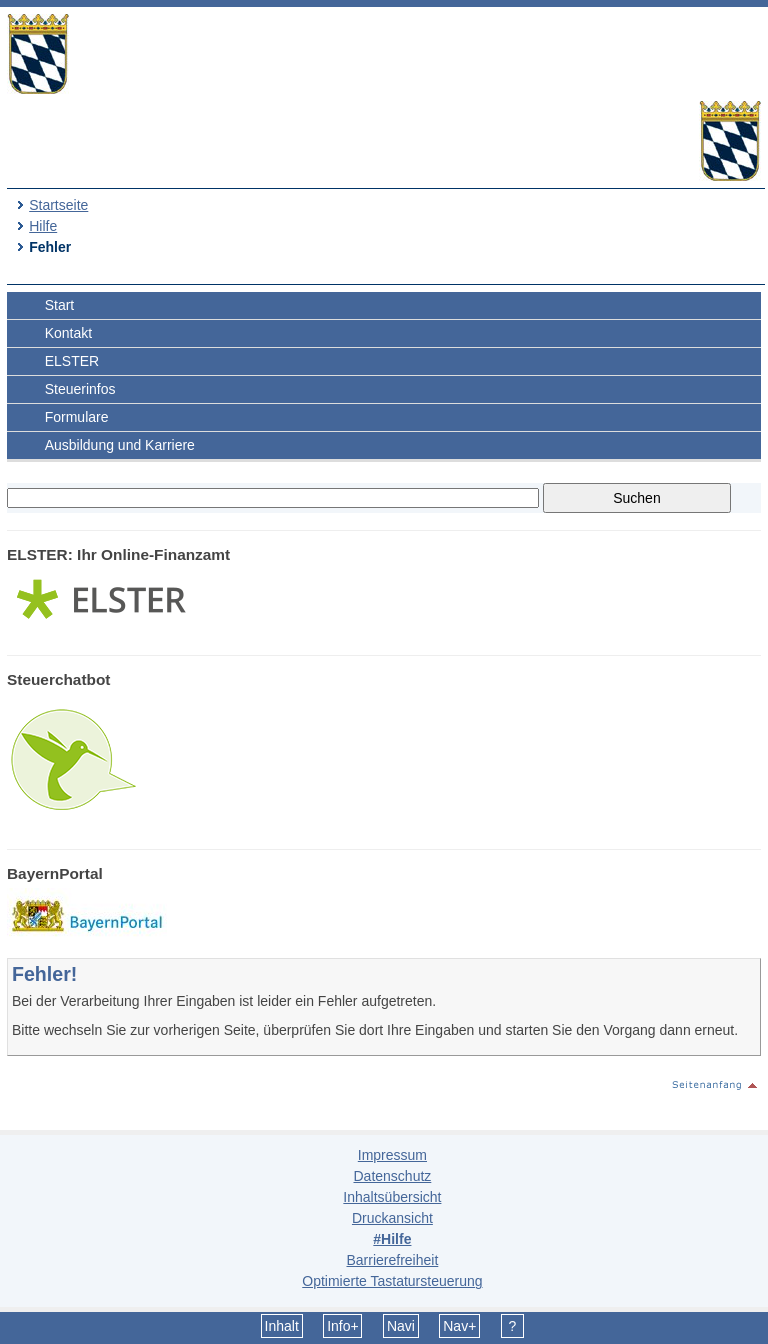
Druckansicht (392, 1218)
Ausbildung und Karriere (120, 445)
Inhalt (282, 1326)
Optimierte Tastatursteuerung (392, 1281)
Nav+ (459, 1326)
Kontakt (68, 333)
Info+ (343, 1326)
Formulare (77, 417)
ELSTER (72, 361)
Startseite (58, 205)
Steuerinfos (80, 389)
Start (60, 305)
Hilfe (43, 226)
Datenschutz (392, 1176)
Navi (401, 1326)
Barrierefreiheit (392, 1260)
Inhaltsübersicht (392, 1197)
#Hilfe (392, 1239)
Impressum (392, 1155)
